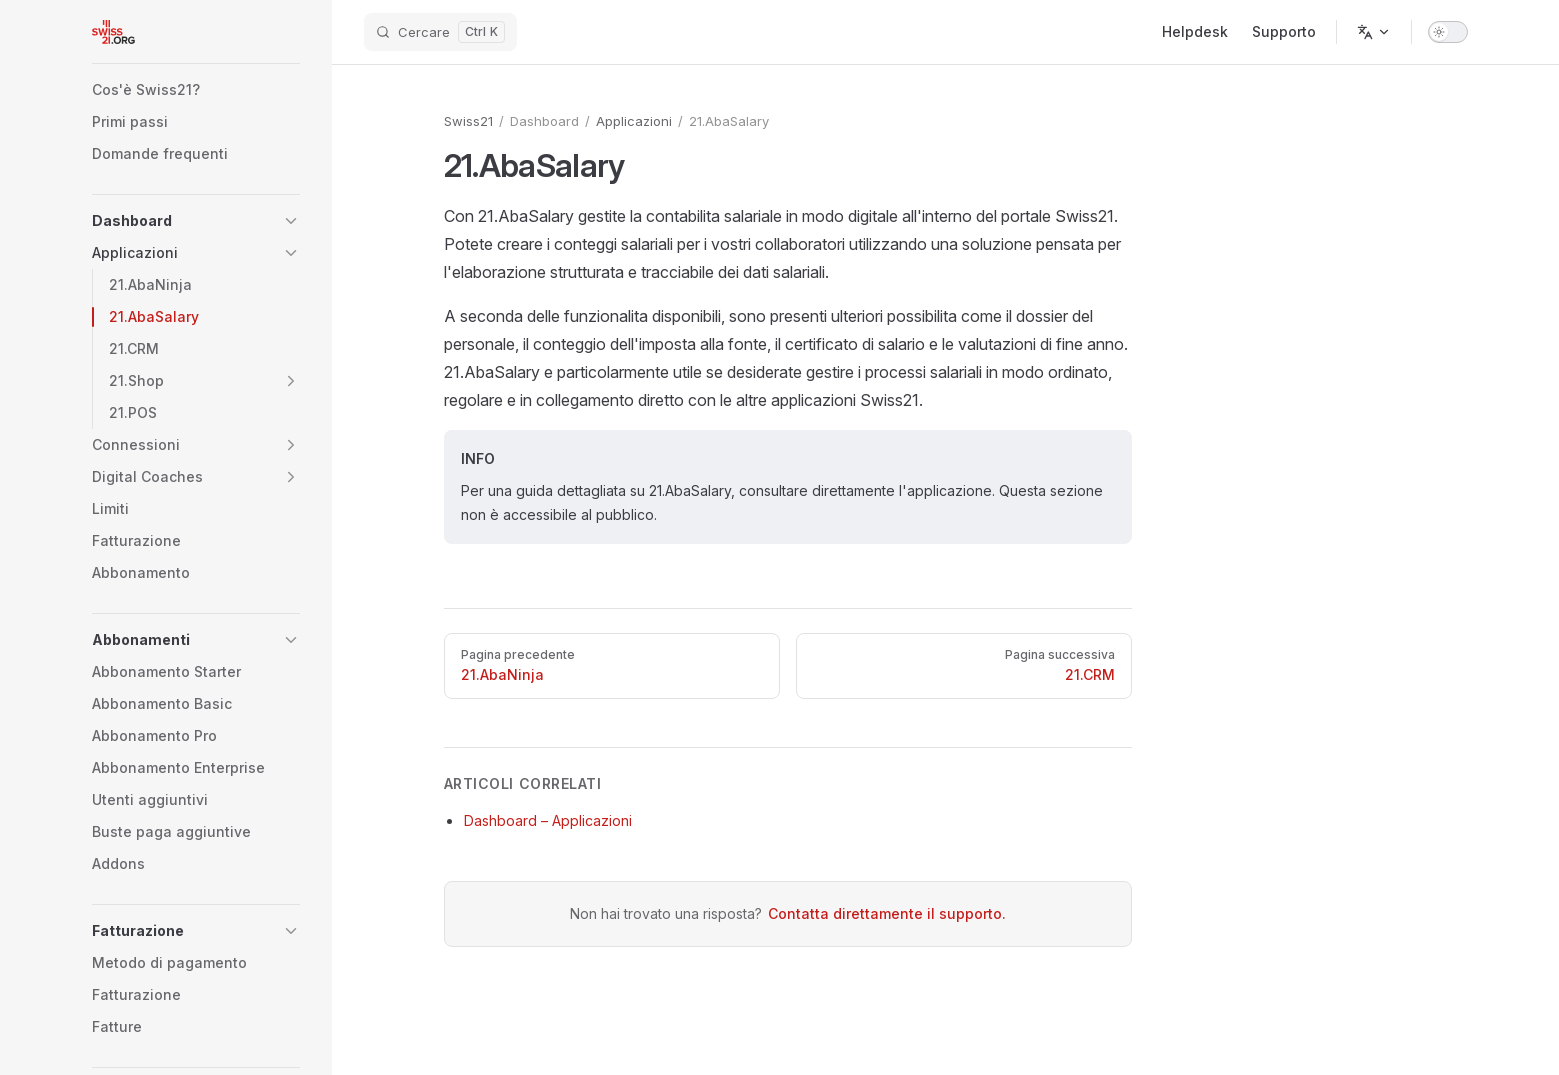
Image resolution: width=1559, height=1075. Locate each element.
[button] (196, 221)
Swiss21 (468, 121)
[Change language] (1374, 32)
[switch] (1448, 32)
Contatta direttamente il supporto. (887, 913)
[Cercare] (440, 32)
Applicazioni (634, 121)
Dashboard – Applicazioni (548, 820)
